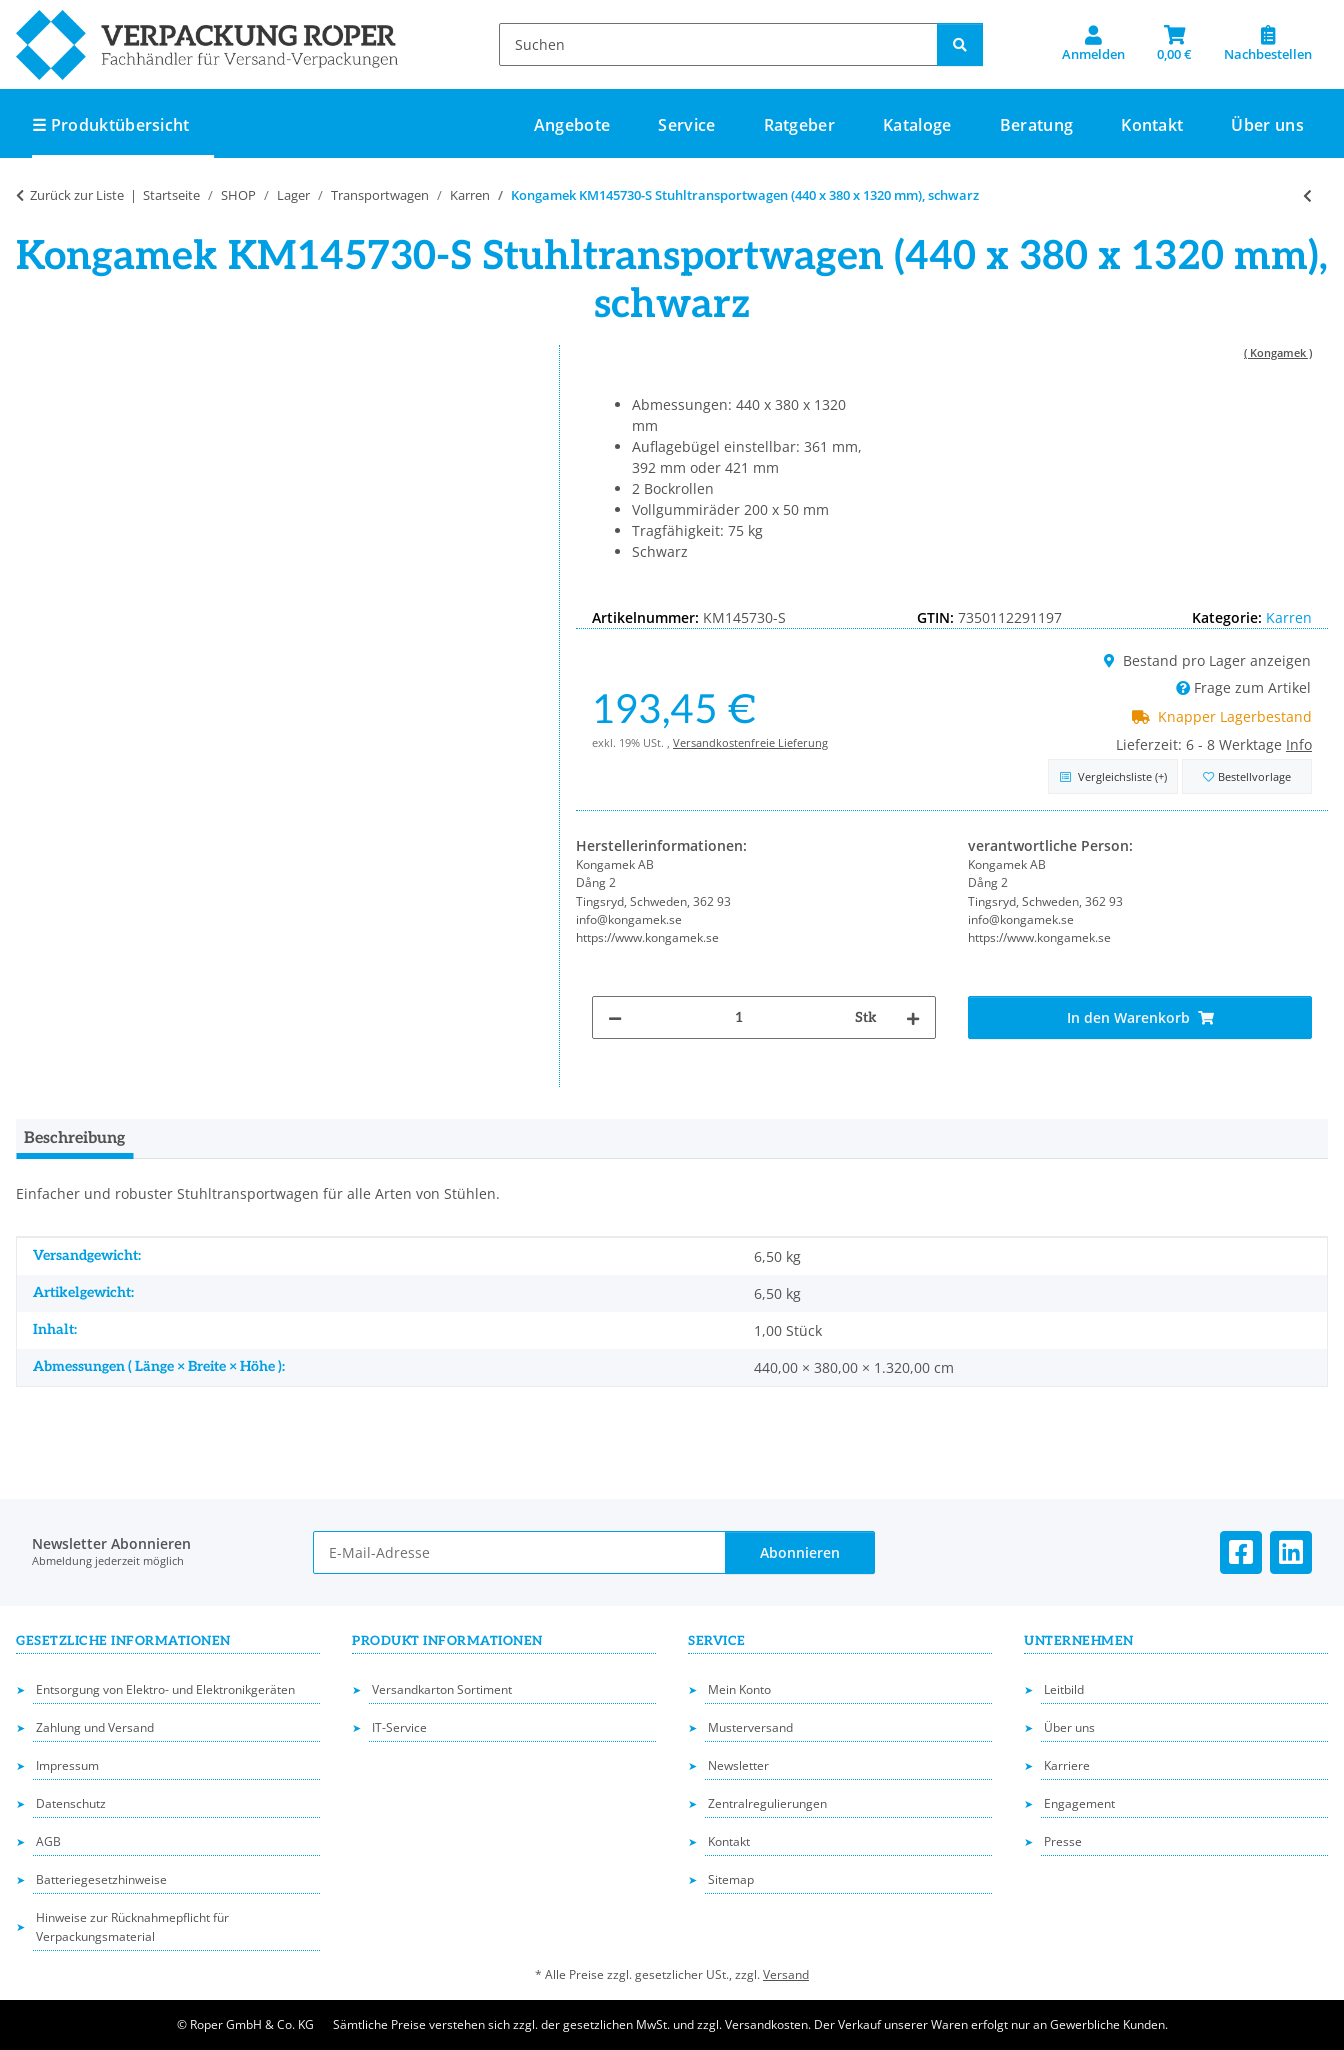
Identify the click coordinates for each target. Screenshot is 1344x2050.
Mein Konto (739, 1689)
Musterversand (750, 1727)
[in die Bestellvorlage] (1247, 776)
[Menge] (738, 1017)
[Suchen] (718, 44)
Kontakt (1152, 125)
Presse (1063, 1841)
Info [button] (1299, 744)
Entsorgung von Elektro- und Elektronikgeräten (165, 1689)
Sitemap (731, 1879)
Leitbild (1064, 1689)
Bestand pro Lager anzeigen (1207, 660)
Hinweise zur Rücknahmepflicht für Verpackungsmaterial (132, 1927)
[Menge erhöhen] (913, 1017)
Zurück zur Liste (77, 195)
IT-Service (399, 1727)
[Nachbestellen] (1268, 44)
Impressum (67, 1765)
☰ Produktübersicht (111, 125)
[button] (1093, 44)
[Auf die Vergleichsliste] (1113, 776)
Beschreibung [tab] (74, 1138)
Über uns (1267, 125)
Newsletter (738, 1765)
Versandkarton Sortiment (442, 1689)
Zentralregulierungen (767, 1803)
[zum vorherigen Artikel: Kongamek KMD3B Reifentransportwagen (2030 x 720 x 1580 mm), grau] (1307, 195)
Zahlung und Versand (95, 1727)
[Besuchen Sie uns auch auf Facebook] (1241, 1552)
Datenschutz (71, 1803)
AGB (48, 1841)
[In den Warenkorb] (1140, 1017)
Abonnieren (800, 1552)
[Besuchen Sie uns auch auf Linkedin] (1291, 1552)
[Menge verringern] (615, 1017)
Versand (786, 1974)
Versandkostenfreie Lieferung (750, 742)
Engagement (1079, 1803)
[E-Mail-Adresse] (519, 1552)
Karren (1289, 617)
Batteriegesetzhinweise (101, 1879)
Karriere (1067, 1765)
